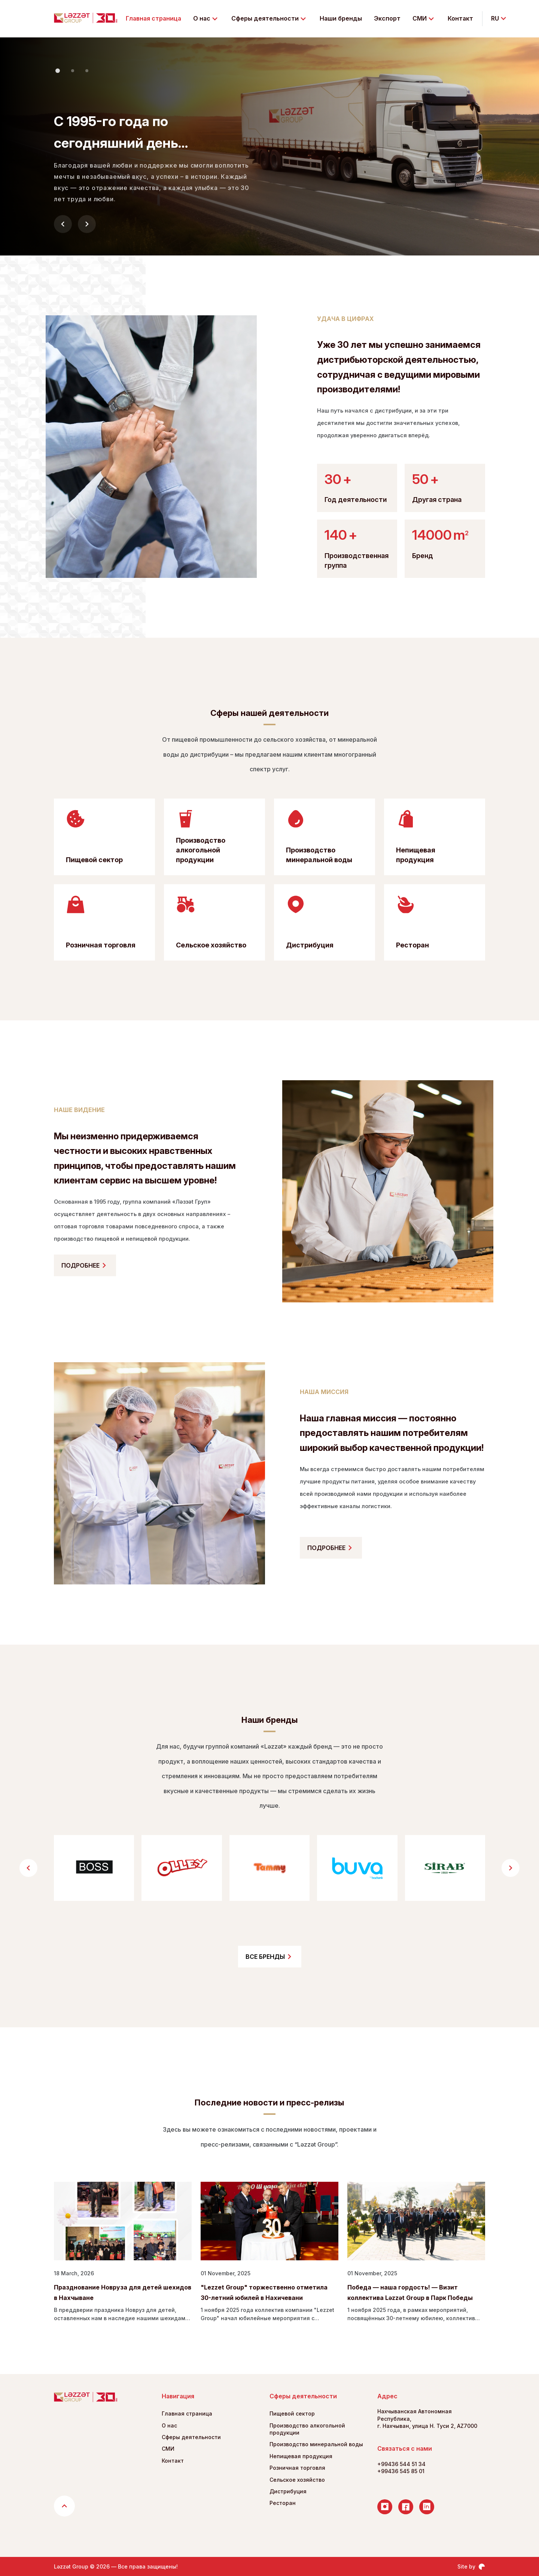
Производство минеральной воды (316, 2444)
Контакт (460, 18)
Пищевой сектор (292, 2413)
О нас (169, 2425)
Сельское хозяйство (297, 2480)
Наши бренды (341, 18)
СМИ (168, 2448)
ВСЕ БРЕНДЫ (270, 1956)
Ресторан (283, 2503)
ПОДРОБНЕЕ (85, 1265)
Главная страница (153, 18)
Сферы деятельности (191, 2437)
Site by (471, 2566)
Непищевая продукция (301, 2456)
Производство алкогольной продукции (307, 2429)
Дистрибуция (288, 2491)
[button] (57, 70)
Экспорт (387, 18)
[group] (94, 1868)
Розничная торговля (297, 2468)
